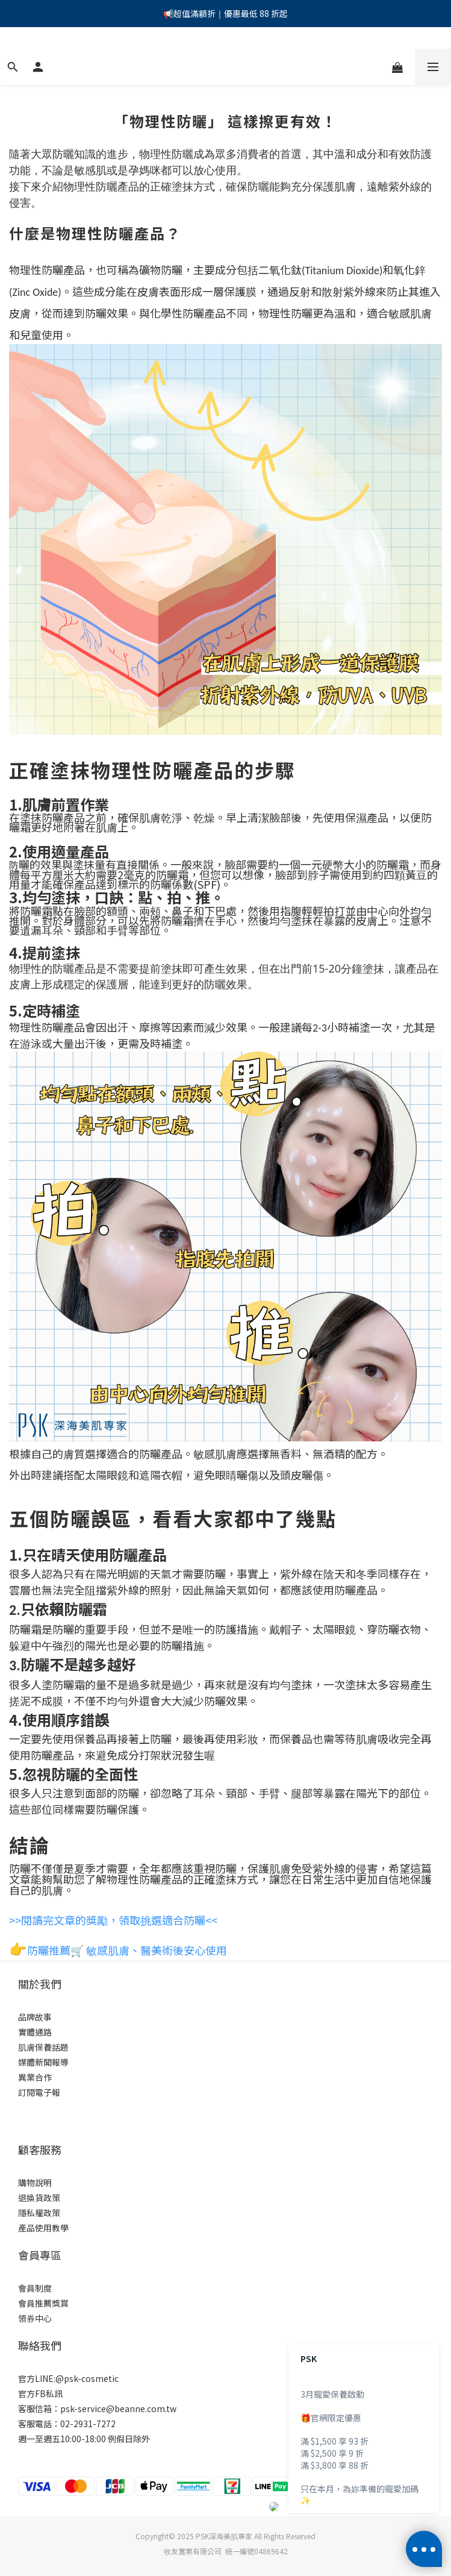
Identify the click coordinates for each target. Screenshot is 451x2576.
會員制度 (35, 2288)
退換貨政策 (39, 2198)
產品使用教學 (43, 2228)
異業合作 (35, 2077)
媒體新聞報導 (43, 2062)
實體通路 (35, 2032)
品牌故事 (35, 2017)
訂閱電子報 (39, 2092)
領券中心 (35, 2318)
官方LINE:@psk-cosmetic (68, 2378)
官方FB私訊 (40, 2393)
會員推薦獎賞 (43, 2303)
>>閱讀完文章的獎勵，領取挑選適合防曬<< (113, 1920)
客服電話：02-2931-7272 (67, 2424)
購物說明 (35, 2182)
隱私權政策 (39, 2213)
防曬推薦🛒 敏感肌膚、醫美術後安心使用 (127, 1950)
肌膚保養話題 (43, 2047)
